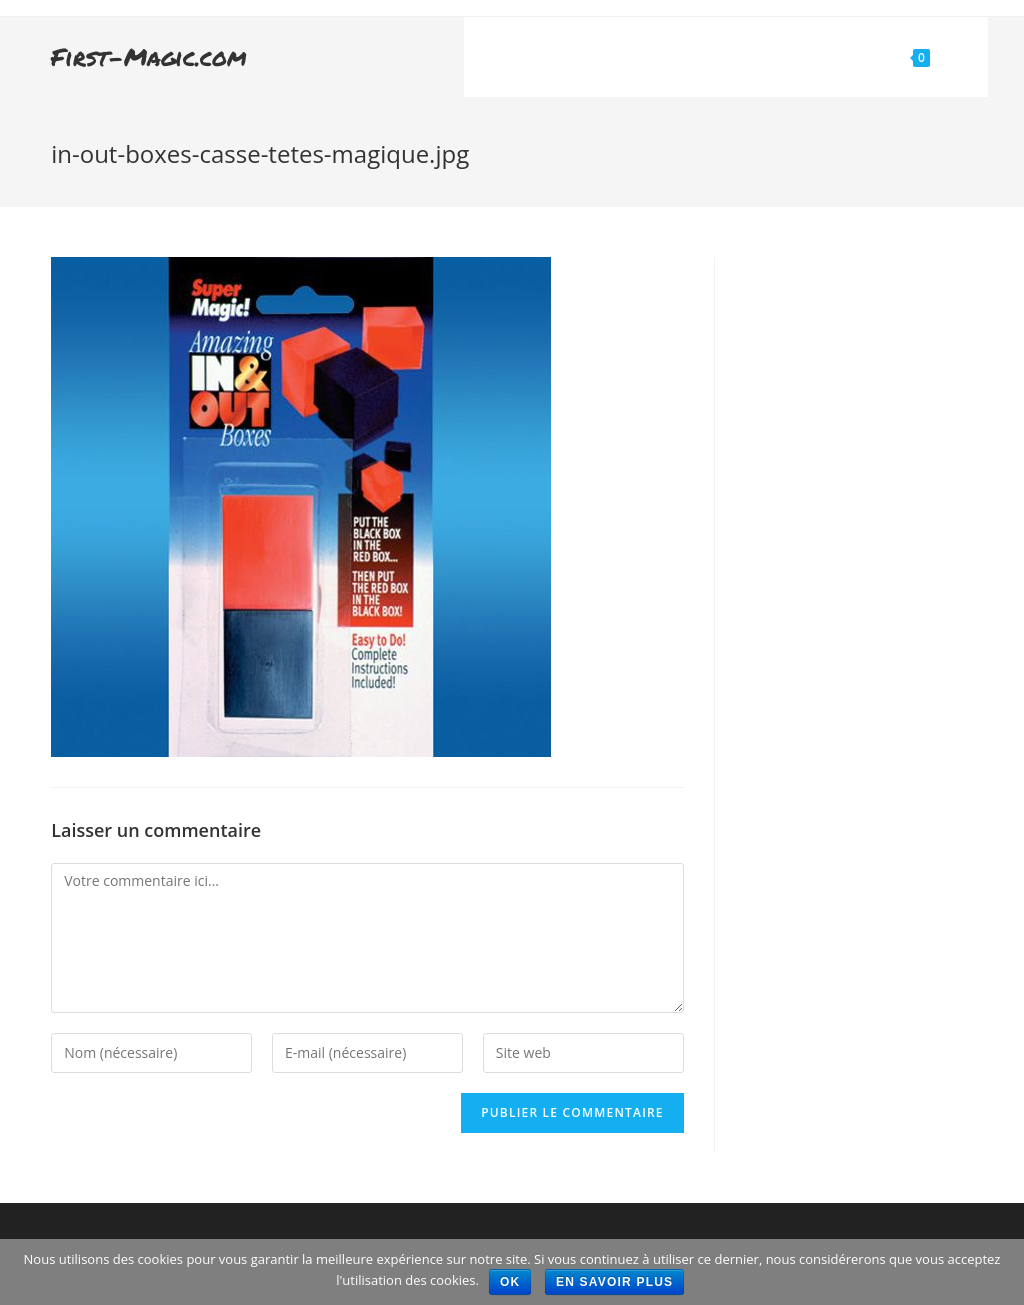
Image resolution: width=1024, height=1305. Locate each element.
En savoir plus (614, 1282)
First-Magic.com (149, 56)
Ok (510, 1282)
